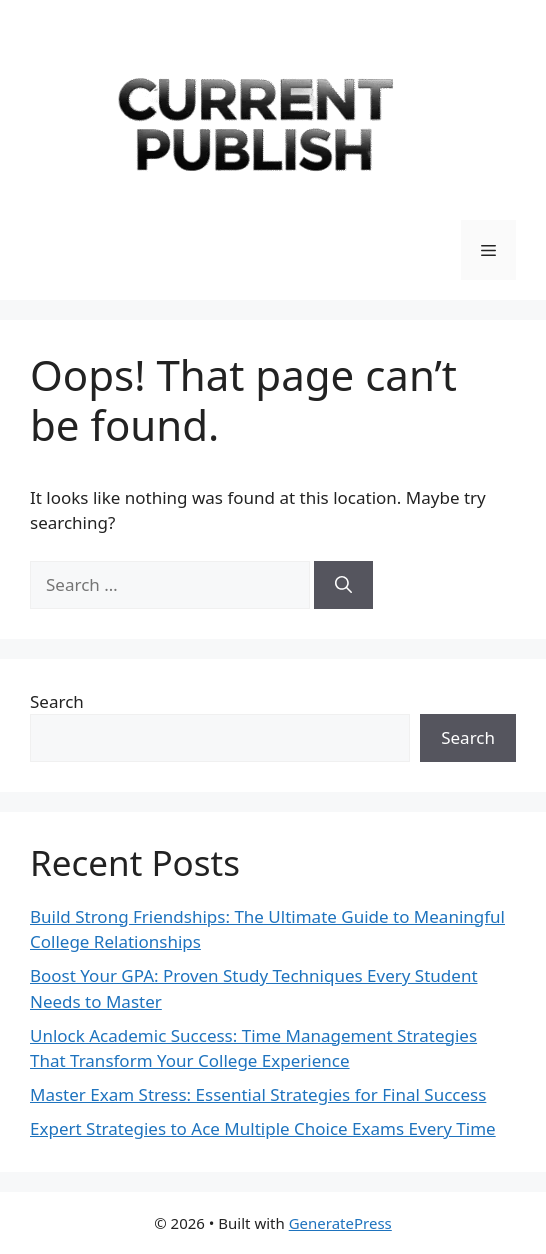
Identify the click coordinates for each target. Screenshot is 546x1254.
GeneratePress (340, 1223)
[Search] (343, 585)
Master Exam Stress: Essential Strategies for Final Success (258, 1094)
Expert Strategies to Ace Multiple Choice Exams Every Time (263, 1128)
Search (57, 701)
